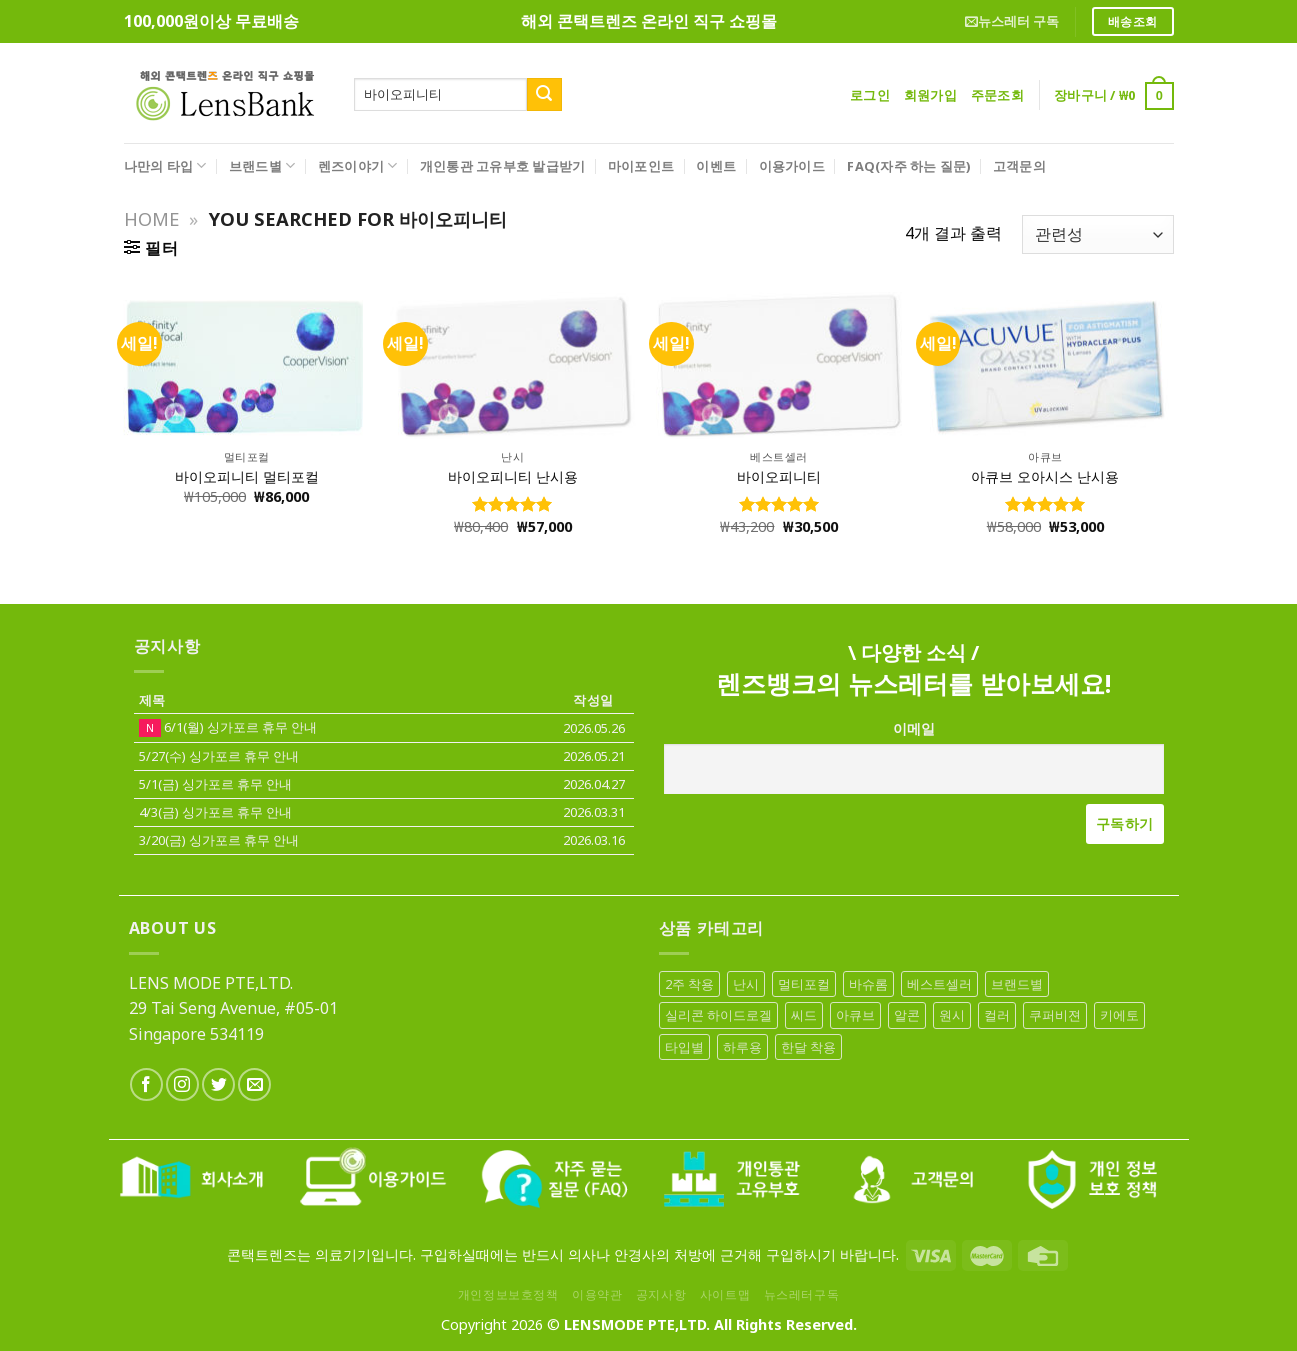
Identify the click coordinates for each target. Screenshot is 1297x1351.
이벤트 (716, 166)
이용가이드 (792, 166)
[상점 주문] (1097, 234)
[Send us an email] (254, 1084)
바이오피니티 (779, 477)
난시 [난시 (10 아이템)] (746, 984)
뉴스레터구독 (802, 1294)
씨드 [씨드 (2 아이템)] (804, 1015)
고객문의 (1019, 166)
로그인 (870, 95)
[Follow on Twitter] (218, 1084)
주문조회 (997, 95)
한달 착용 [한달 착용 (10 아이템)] (808, 1047)
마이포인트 (641, 166)
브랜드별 (262, 165)
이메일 (914, 728)
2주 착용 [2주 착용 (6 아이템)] (689, 984)
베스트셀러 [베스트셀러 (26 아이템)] (939, 984)
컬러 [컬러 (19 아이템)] (997, 1015)
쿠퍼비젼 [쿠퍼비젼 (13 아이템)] (1055, 1015)
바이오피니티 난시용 (513, 477)
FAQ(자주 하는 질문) (908, 166)
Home (151, 218)
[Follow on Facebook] (146, 1084)
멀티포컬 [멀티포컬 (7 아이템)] (804, 984)
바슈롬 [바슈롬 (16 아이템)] (868, 984)
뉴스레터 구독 (1012, 21)
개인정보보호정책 (508, 1294)
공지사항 (661, 1294)
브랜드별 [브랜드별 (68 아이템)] (1017, 984)
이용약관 (597, 1294)
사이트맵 (725, 1294)
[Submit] (544, 95)
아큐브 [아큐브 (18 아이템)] (855, 1015)
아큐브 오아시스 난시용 (1045, 477)
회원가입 (930, 95)
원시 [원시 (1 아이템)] (952, 1015)
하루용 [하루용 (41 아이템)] (742, 1047)
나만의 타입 (165, 165)
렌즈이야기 (358, 165)
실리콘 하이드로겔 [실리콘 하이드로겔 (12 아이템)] (718, 1015)
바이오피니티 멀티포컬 (247, 477)
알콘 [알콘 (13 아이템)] (907, 1015)
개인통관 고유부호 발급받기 (503, 166)
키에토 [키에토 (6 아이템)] (1119, 1015)
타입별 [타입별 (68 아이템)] (684, 1047)
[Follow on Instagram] (182, 1084)
